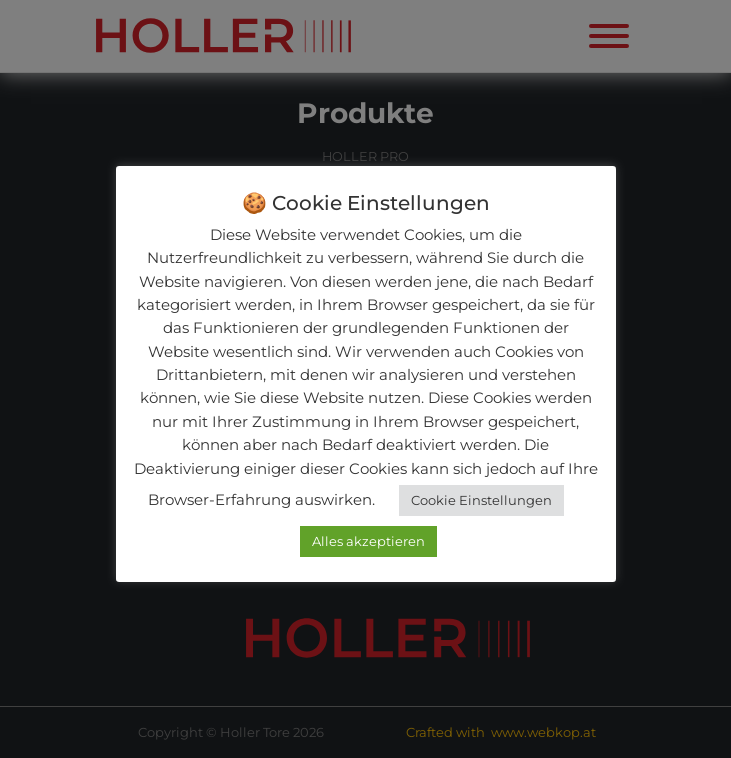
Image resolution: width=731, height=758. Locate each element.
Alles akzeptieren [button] (368, 541)
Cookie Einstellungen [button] (481, 500)
